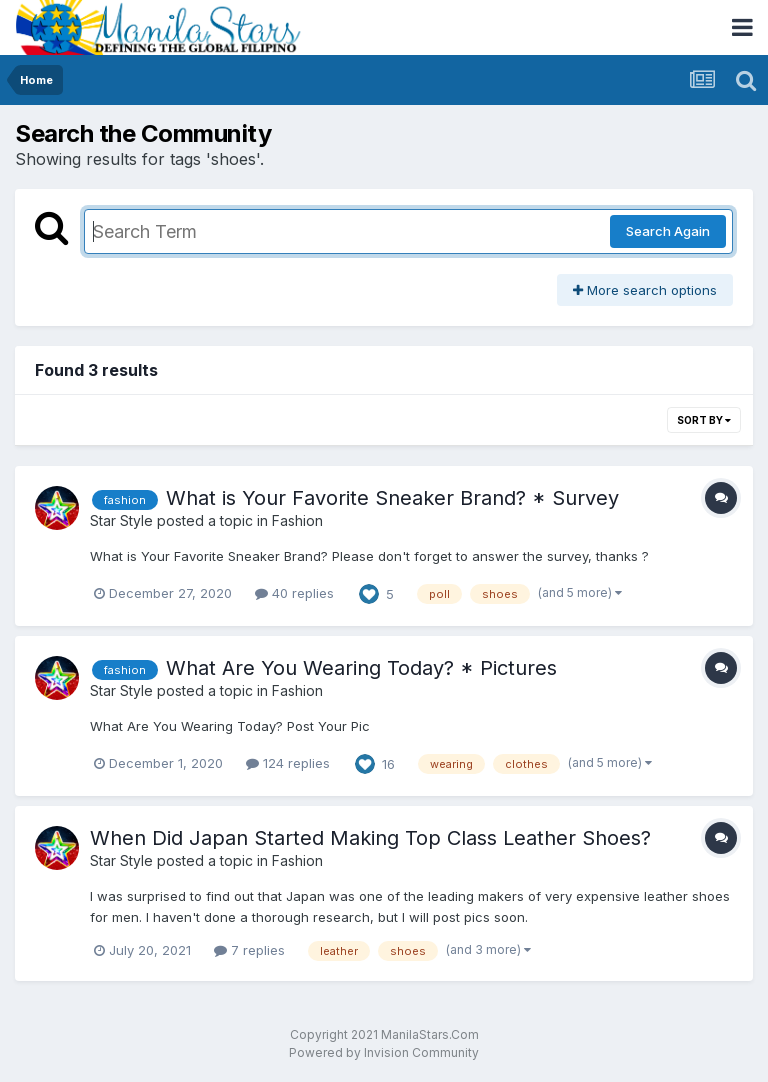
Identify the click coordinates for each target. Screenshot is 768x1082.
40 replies (294, 593)
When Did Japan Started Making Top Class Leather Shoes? (370, 838)
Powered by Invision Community (384, 1052)
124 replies (288, 763)
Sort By (704, 420)
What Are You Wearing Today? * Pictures (361, 668)
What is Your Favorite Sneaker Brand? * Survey (392, 498)
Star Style (121, 520)
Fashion (297, 520)
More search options (645, 290)
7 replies (249, 950)
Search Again (668, 231)
